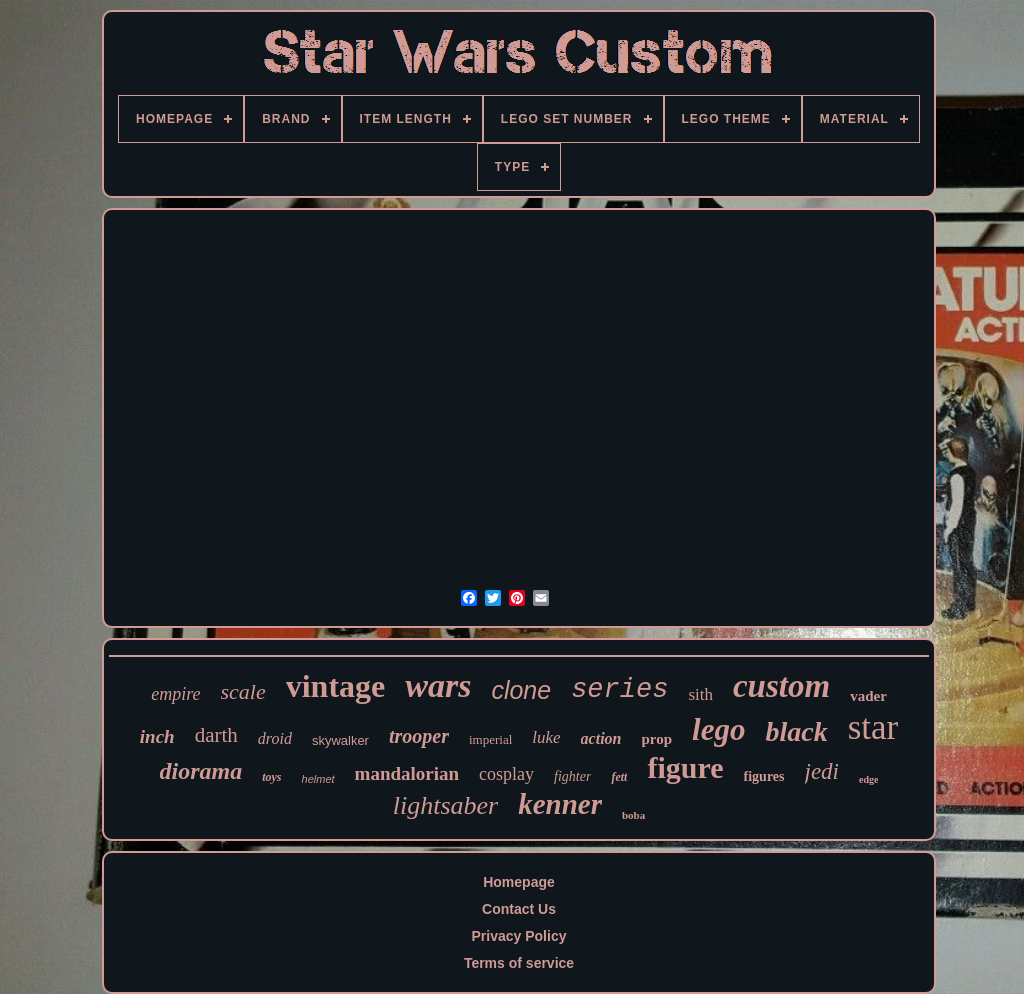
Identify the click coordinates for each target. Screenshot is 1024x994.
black (796, 731)
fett (619, 777)
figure (685, 767)
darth (216, 735)
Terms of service (519, 963)
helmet (318, 779)
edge (868, 779)
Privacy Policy (519, 936)
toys (271, 777)
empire (175, 694)
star (873, 727)
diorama (201, 771)
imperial (490, 739)
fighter (572, 776)
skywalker (340, 740)
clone (521, 690)
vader (868, 696)
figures (764, 776)
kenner (560, 804)
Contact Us (519, 909)
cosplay (506, 774)
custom (781, 686)
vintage (336, 686)
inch (157, 736)
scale (243, 691)
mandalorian (407, 773)
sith (700, 694)
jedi (822, 771)
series (619, 690)
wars (438, 685)
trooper (419, 736)
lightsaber (445, 805)
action (601, 738)
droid (275, 738)
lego (718, 729)
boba (633, 815)
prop (657, 739)
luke (546, 737)
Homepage (519, 882)
